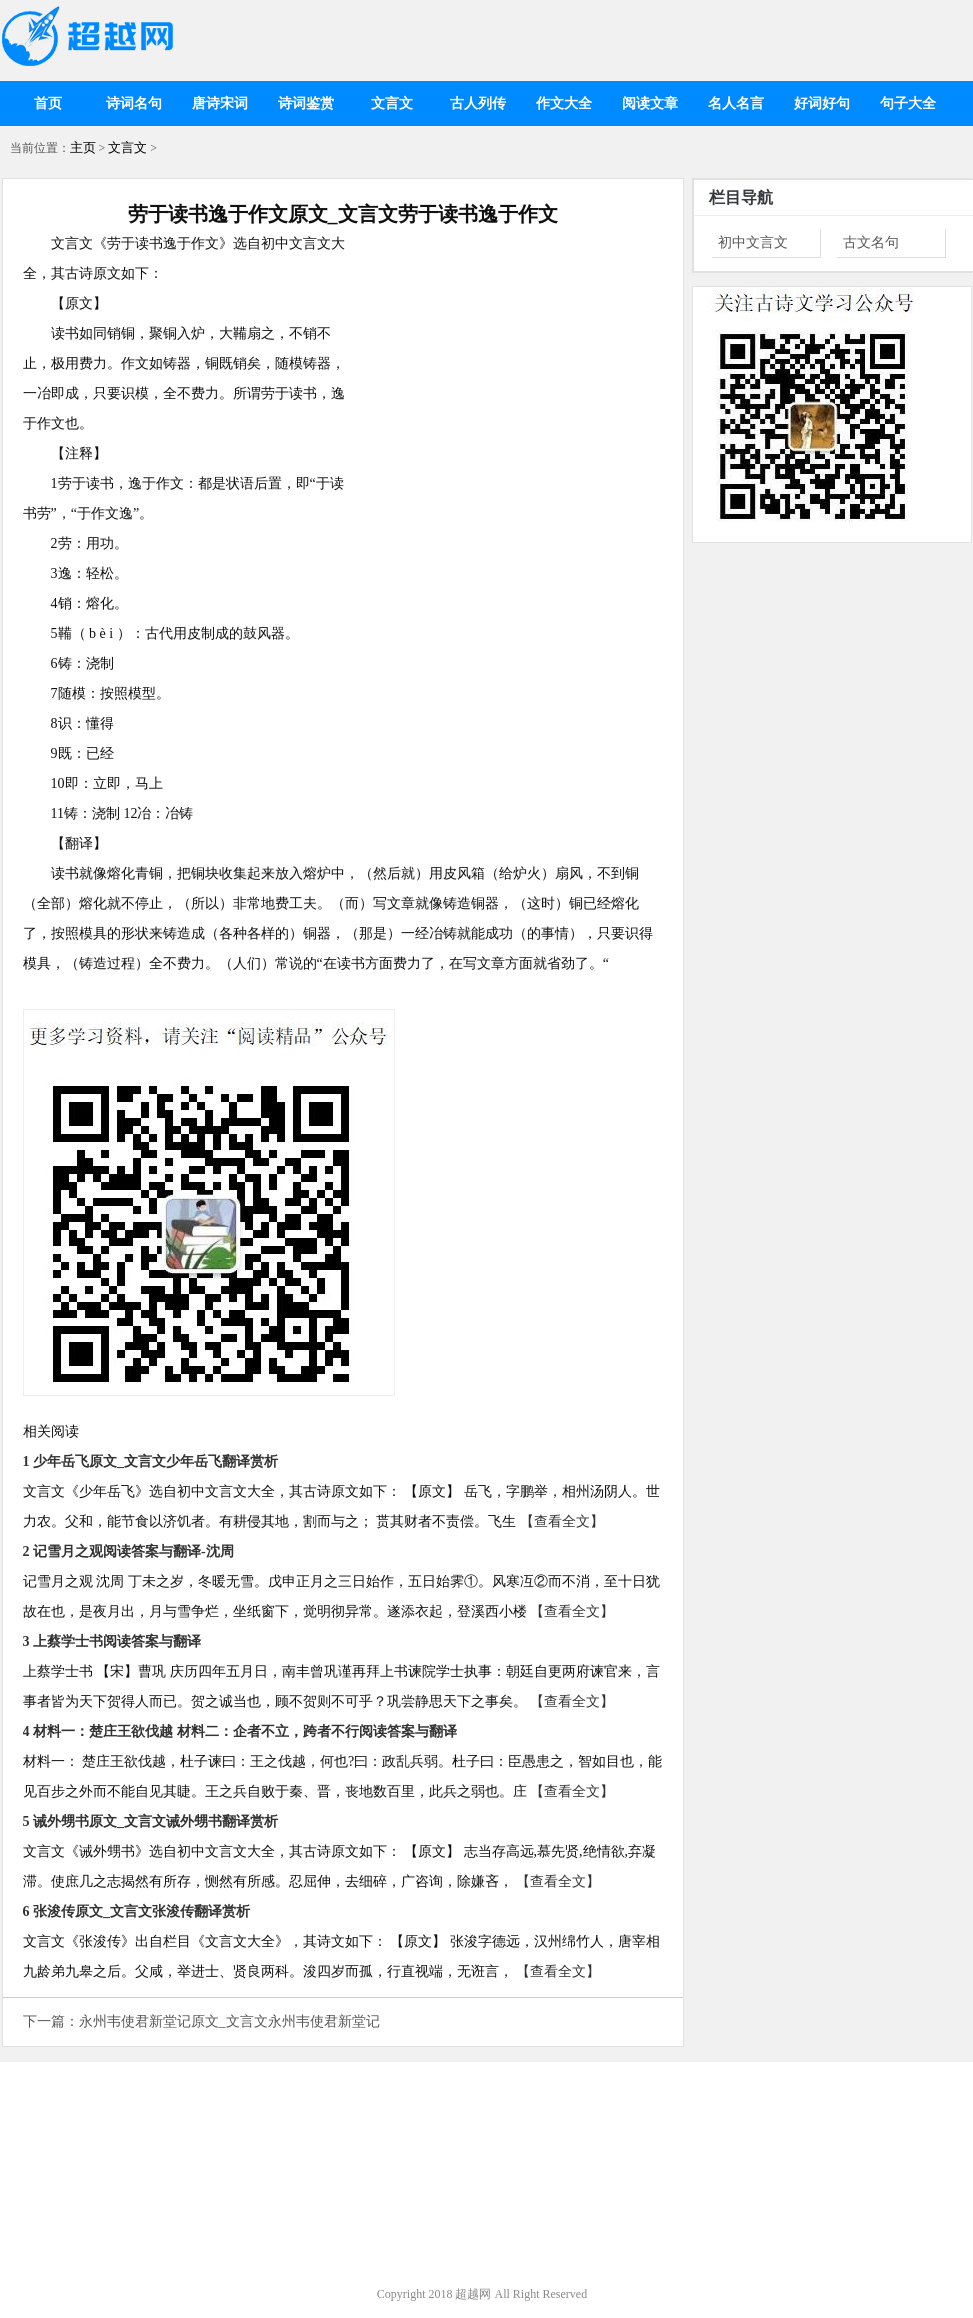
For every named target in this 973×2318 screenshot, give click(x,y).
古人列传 (478, 103)
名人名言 (736, 103)
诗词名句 (134, 103)
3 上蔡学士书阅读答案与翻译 (112, 1641)
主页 (83, 147)
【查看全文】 (562, 1521)
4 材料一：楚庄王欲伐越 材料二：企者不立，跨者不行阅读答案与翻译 (240, 1731)
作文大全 (564, 103)
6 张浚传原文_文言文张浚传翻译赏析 (137, 1911)
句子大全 (908, 103)
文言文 (392, 103)
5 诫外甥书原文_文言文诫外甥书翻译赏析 (151, 1821)
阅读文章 (650, 103)
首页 (48, 103)
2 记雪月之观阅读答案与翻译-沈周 (128, 1551)
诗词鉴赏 (306, 103)
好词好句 (822, 103)
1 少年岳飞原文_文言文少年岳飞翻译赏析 (151, 1461)
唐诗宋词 (220, 103)
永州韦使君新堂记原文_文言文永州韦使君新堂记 (229, 2021)
